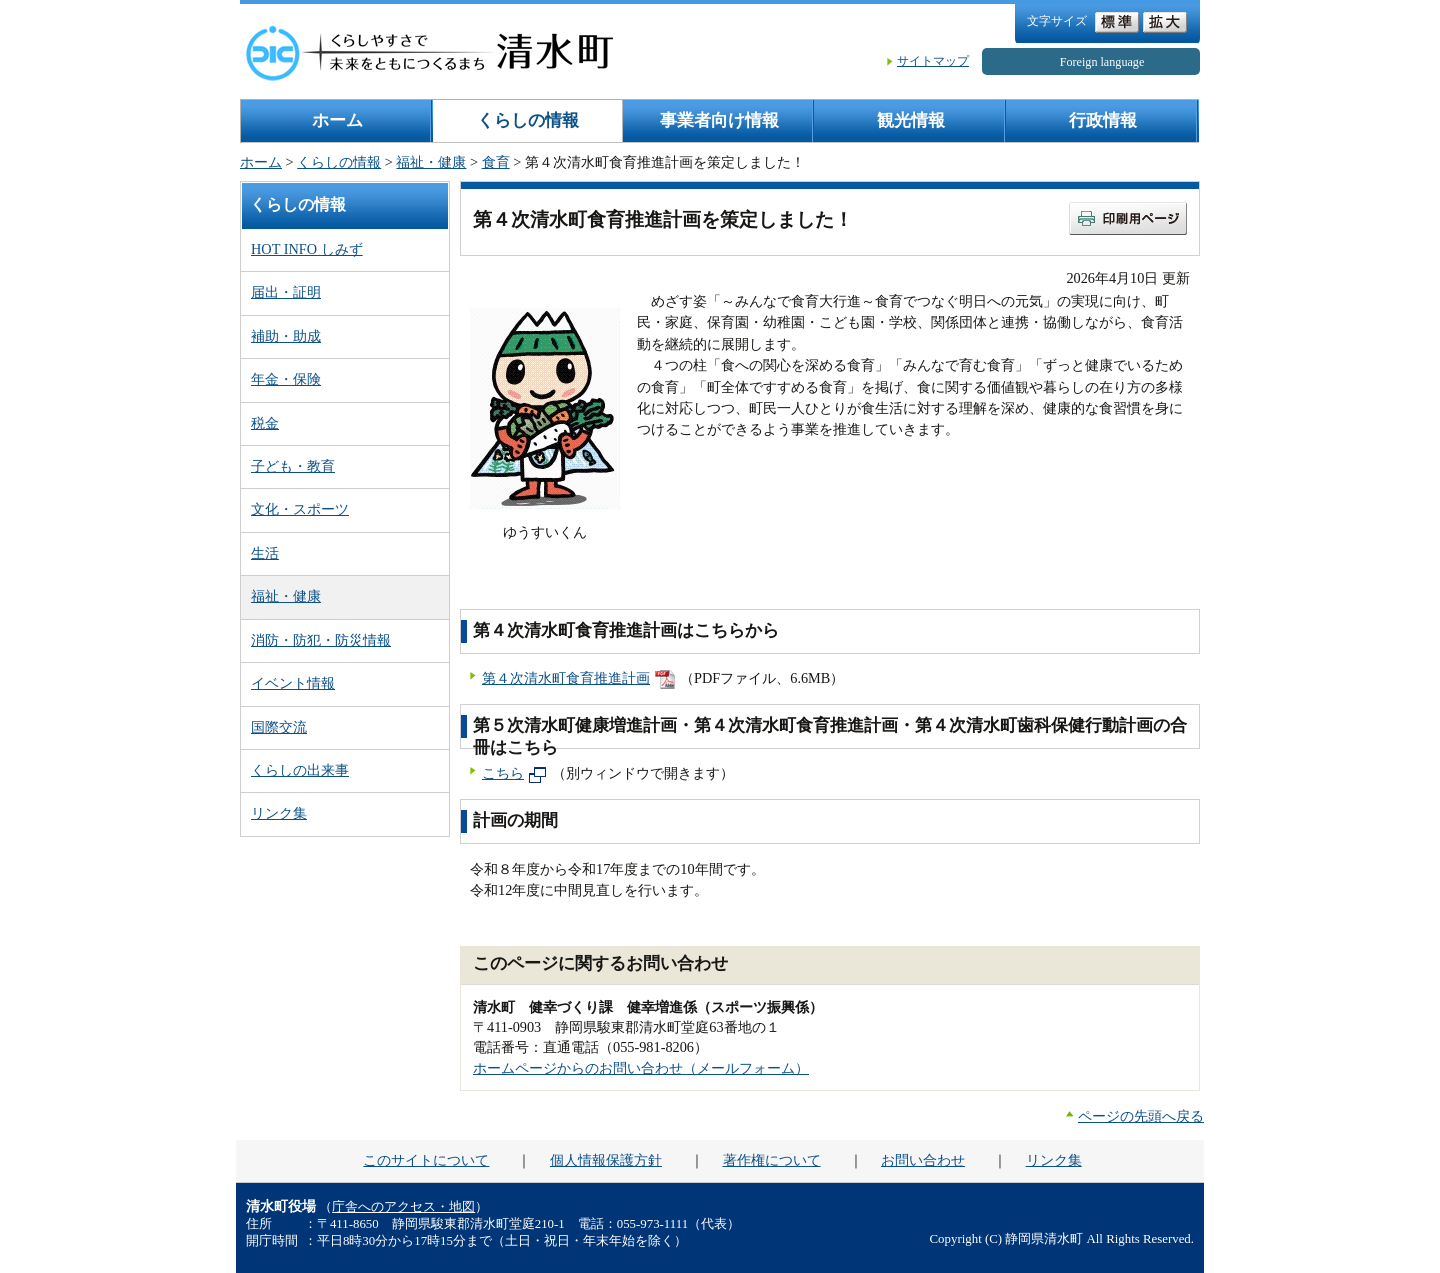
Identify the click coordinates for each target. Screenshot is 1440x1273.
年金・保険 (286, 379)
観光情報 (911, 120)
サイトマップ (933, 61)
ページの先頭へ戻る (1141, 1116)
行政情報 (1103, 120)
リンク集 (279, 813)
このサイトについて (426, 1160)
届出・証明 (286, 292)
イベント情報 (293, 683)
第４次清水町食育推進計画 (566, 678)
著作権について (772, 1160)
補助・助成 (286, 336)
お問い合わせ (923, 1160)
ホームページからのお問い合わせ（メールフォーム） (641, 1068)
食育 (496, 162)
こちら (503, 773)
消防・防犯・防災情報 (321, 640)
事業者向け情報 (719, 120)
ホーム (337, 120)
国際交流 (279, 727)
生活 (265, 553)
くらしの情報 (528, 120)
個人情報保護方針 (606, 1160)
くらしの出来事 (300, 770)
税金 (265, 423)
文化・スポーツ (300, 509)
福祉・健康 (431, 162)
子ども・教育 (293, 466)
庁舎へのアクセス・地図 (403, 1207)
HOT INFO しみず (307, 249)
